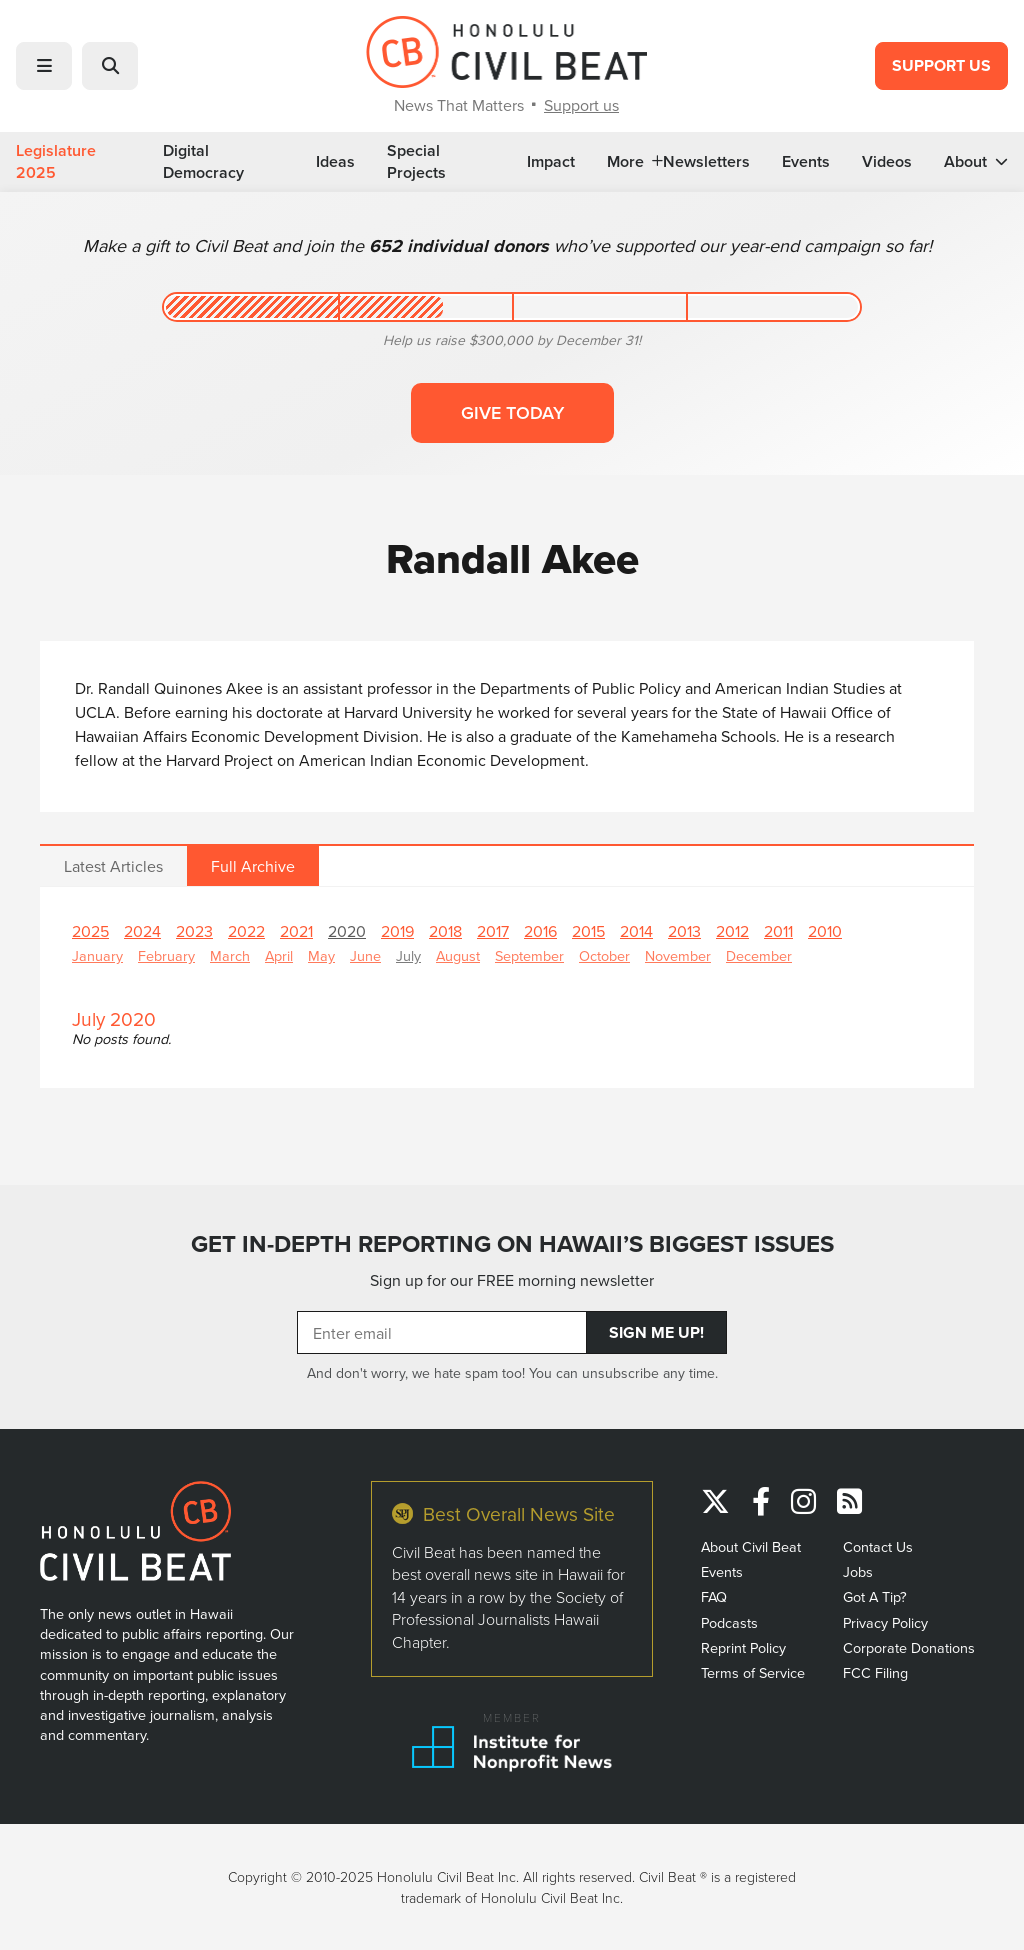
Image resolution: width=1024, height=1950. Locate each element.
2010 (825, 931)
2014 (636, 931)
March (230, 955)
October (604, 955)
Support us (581, 105)
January (97, 955)
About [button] (976, 162)
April (279, 955)
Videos (887, 162)
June (365, 955)
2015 (588, 931)
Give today (512, 412)
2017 (493, 931)
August (458, 955)
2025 (90, 931)
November (678, 955)
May (321, 955)
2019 (397, 931)
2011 (778, 931)
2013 (684, 931)
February (166, 955)
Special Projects (416, 162)
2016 (540, 931)
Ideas (335, 162)
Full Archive (253, 866)
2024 (142, 931)
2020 (347, 931)
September (529, 955)
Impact (551, 162)
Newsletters (706, 162)
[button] (44, 66)
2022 (246, 931)
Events (806, 162)
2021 (296, 931)
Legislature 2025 (56, 162)
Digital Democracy (203, 162)
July (408, 955)
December (759, 955)
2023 (194, 931)
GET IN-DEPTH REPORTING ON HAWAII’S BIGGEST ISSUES (512, 1243)
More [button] (635, 162)
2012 (732, 931)
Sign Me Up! (656, 1332)
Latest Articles (113, 866)
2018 (445, 931)
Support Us (941, 65)
